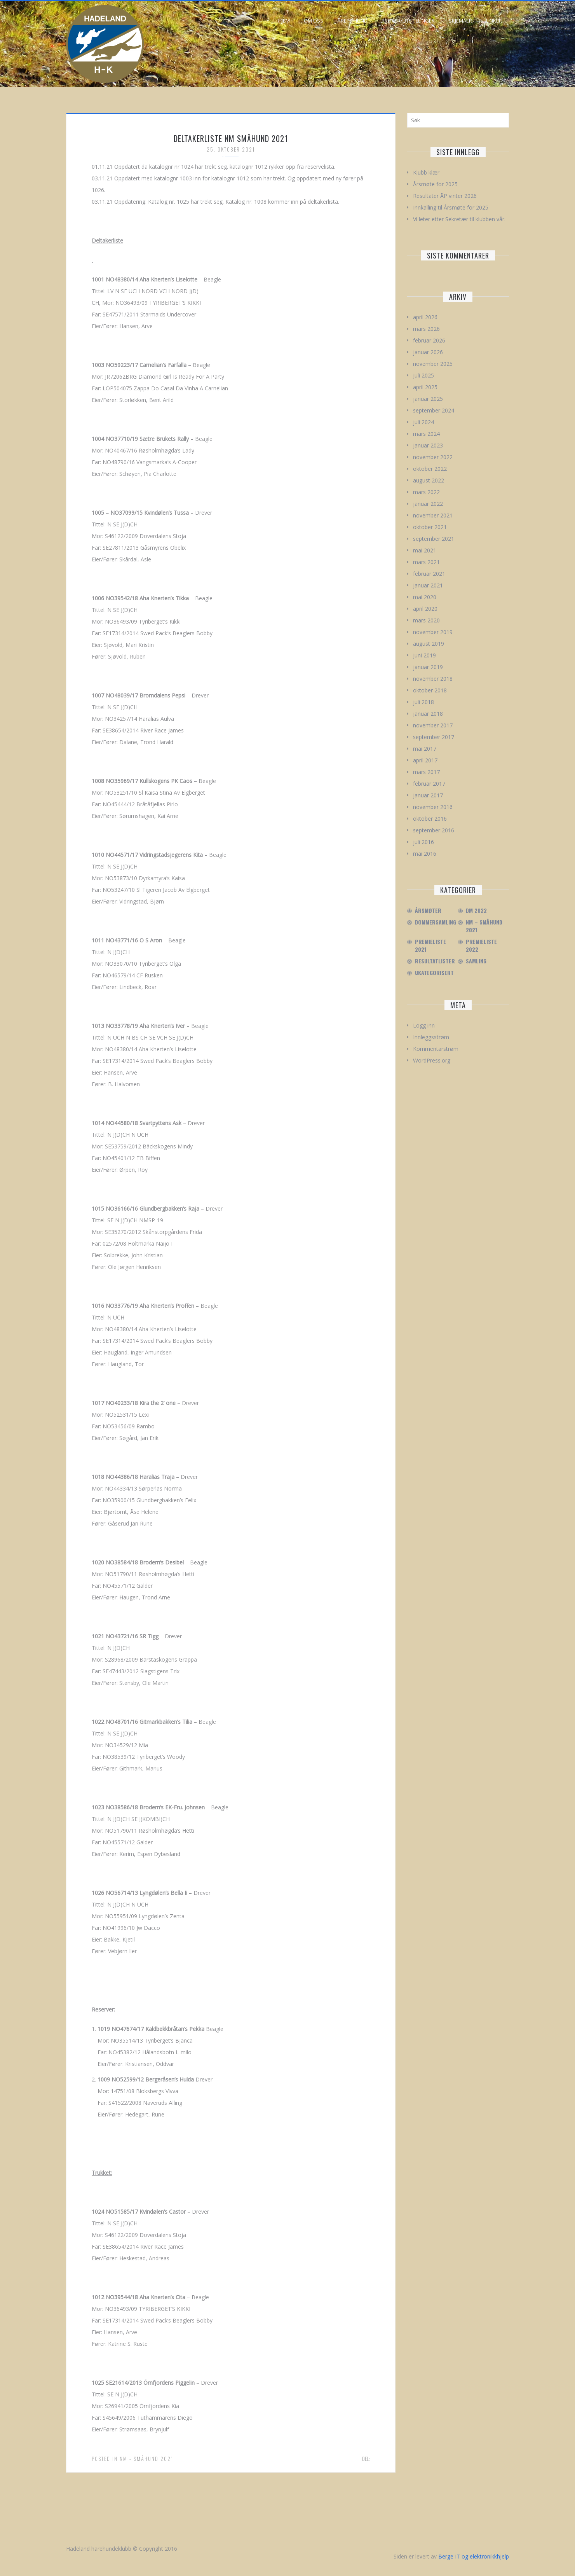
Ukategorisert (434, 973)
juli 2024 (423, 422)
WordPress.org (431, 1060)
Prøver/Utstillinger (408, 20)
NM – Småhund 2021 (484, 926)
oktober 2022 (430, 468)
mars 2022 (426, 492)
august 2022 (428, 480)
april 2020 (425, 608)
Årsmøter (428, 910)
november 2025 (433, 363)
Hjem (284, 20)
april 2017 (425, 760)
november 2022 (433, 457)
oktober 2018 (430, 690)
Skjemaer (460, 20)
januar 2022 (428, 503)
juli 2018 (423, 702)
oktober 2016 (430, 818)
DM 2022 (476, 910)
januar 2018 (428, 713)
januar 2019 (428, 667)
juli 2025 (423, 375)
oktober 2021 (430, 527)
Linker (494, 20)
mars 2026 (426, 328)
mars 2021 (426, 562)
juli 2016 (423, 842)
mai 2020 (424, 597)
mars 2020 (426, 620)
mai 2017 (424, 748)
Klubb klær (426, 172)
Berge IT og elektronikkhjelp (473, 2556)
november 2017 (433, 725)
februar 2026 (429, 340)
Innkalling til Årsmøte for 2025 (450, 207)
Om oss (313, 20)
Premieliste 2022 (481, 945)
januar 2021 (428, 585)
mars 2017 (426, 772)
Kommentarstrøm (435, 1048)
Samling (476, 961)
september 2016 (433, 830)
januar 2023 (428, 445)
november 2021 (433, 515)
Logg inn (424, 1025)
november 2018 (433, 678)
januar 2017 (428, 795)
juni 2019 (424, 655)
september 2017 (433, 737)
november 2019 (433, 632)
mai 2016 (424, 853)
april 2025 (425, 387)
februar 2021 (429, 573)
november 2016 (433, 807)
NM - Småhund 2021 (146, 2458)
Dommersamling (435, 922)
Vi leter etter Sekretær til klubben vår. (459, 219)
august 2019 (428, 643)
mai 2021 (424, 550)
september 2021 (433, 538)
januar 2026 (428, 352)
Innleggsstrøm (431, 1037)
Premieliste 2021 (430, 945)
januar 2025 (428, 398)
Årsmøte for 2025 (435, 184)
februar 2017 (429, 783)
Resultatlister (435, 961)
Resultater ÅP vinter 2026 (445, 195)
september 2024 (433, 410)
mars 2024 (426, 433)
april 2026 (425, 317)
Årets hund (352, 20)
